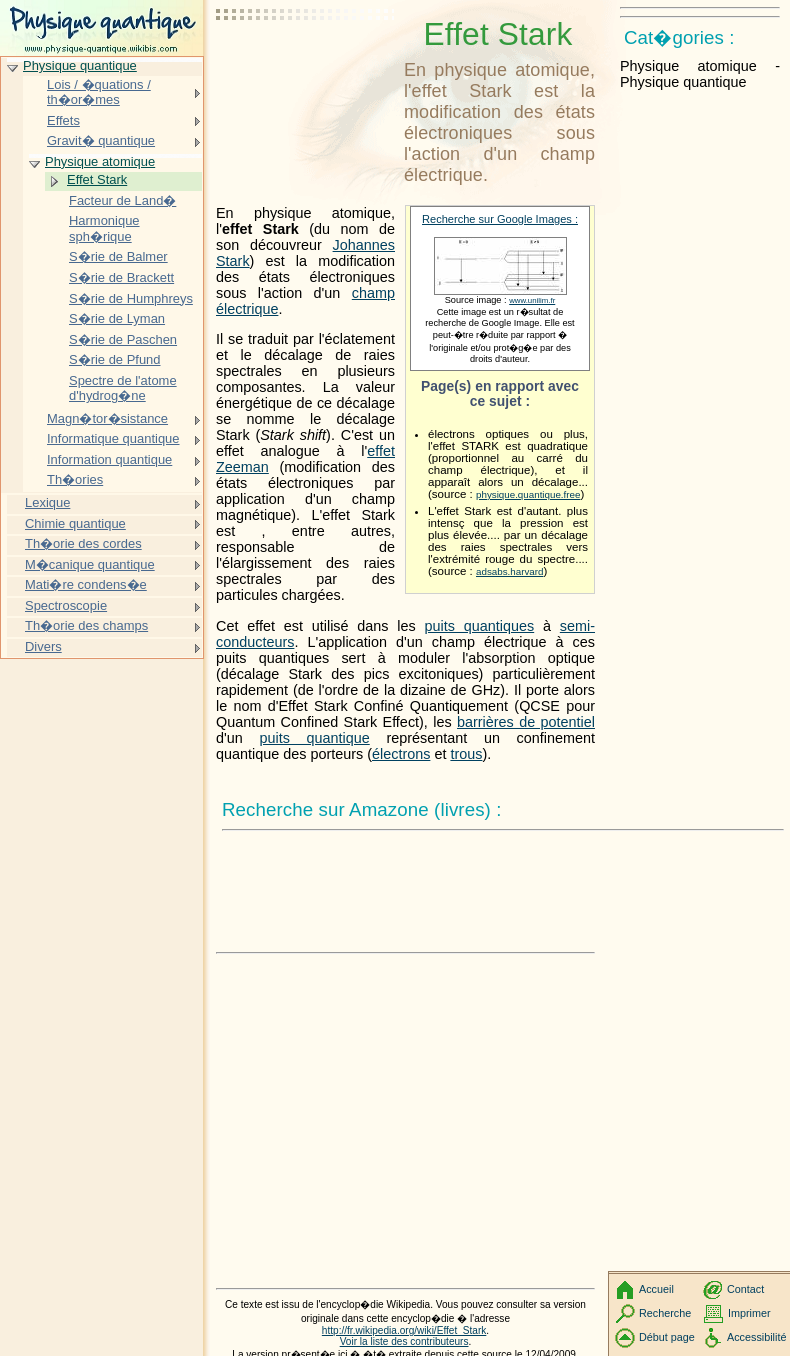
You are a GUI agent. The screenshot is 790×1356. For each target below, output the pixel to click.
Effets (63, 120)
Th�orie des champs (86, 625)
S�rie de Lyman (117, 318)
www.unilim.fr (532, 300)
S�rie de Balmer (118, 256)
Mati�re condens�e (86, 584)
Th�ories (75, 479)
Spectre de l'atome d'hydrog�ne (123, 388)
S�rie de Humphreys (131, 298)
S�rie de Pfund (115, 359)
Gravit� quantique (101, 140)
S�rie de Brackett (121, 277)
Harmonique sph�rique (104, 228)
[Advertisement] (306, 65)
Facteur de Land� (122, 200)
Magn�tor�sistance (107, 418)
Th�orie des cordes (83, 543)
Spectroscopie (66, 605)
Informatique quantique (113, 438)
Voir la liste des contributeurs (404, 1341)
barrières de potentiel (526, 722)
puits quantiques (480, 626)
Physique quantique (80, 65)
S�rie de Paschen (123, 339)
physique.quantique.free (528, 494)
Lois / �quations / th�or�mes (99, 92)
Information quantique (109, 459)
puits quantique (314, 738)
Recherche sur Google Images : (500, 219)
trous (466, 754)
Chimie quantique (75, 523)
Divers (43, 646)
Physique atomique (100, 161)
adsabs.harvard (509, 571)
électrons (401, 754)
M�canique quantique (90, 564)
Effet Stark (97, 179)
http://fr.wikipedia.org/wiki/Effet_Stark (404, 1330)
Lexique (47, 502)
